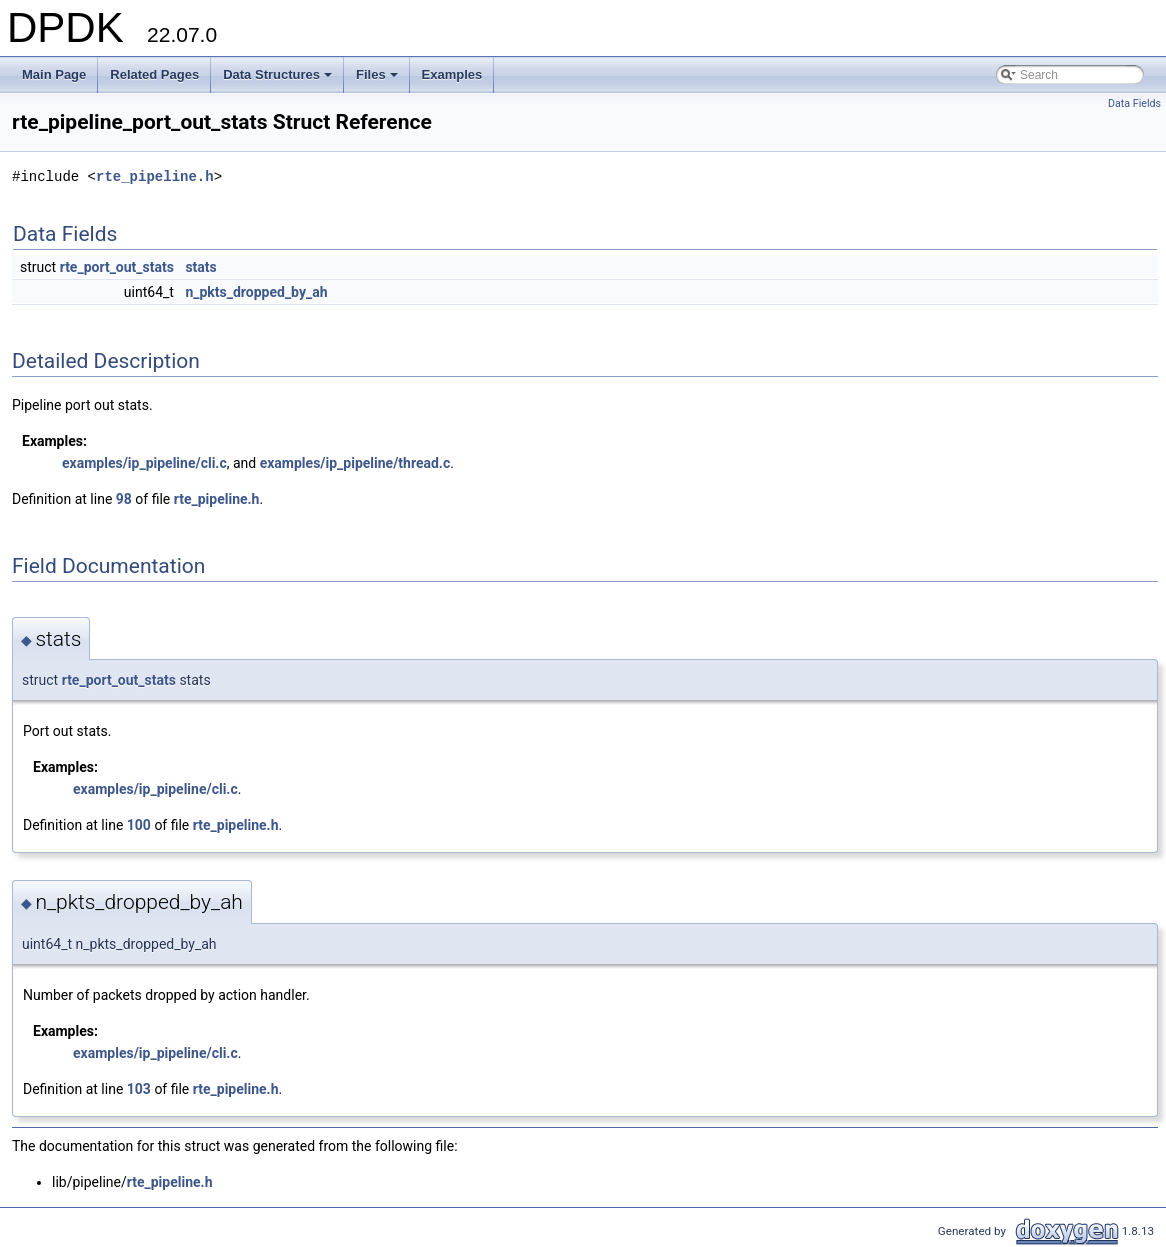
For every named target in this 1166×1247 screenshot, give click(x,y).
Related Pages (154, 74)
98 (124, 499)
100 (139, 825)
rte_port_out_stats (117, 267)
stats (200, 267)
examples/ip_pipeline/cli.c (144, 463)
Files (378, 80)
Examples (452, 74)
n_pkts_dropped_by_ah (256, 292)
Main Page (54, 74)
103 (139, 1089)
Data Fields (1134, 103)
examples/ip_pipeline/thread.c (355, 463)
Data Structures (279, 80)
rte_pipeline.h (155, 176)
